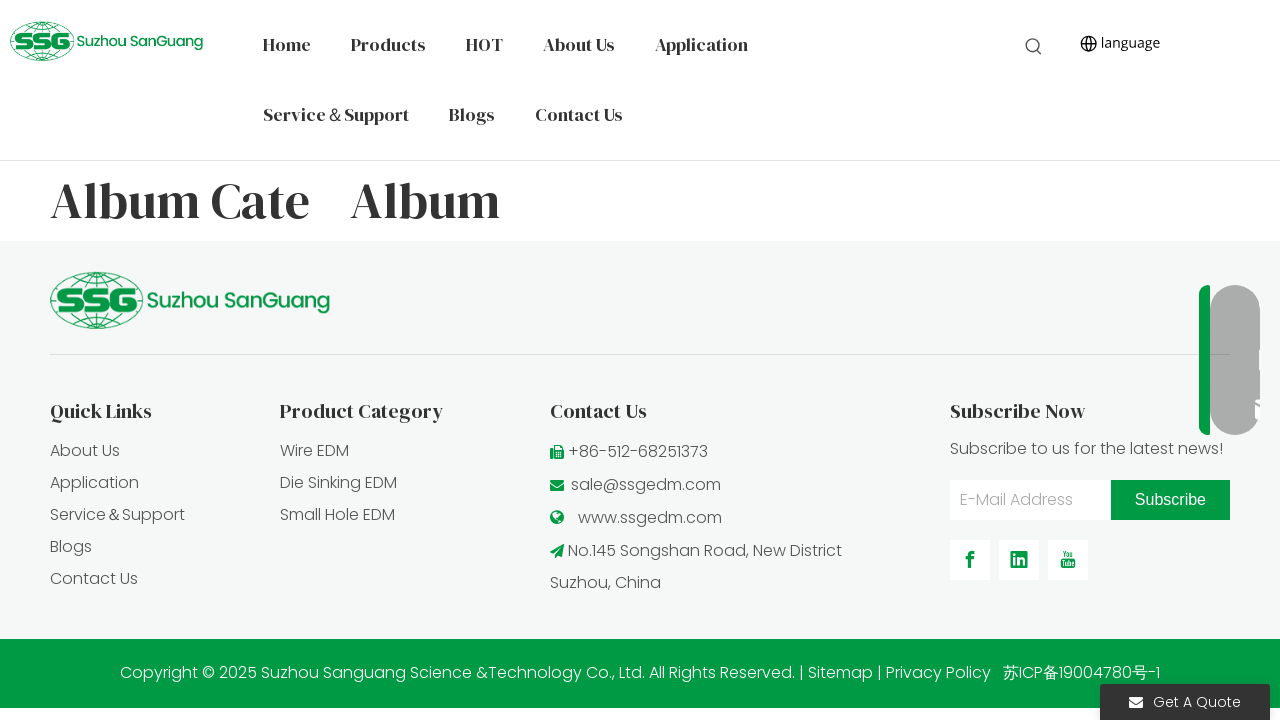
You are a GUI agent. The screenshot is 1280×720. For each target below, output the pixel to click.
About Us (85, 450)
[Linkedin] (1019, 560)
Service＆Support (117, 514)
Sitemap (840, 672)
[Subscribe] (1170, 500)
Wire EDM (314, 450)
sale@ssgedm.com (646, 484)
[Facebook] (970, 560)
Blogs (71, 546)
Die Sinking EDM (338, 482)
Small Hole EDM (337, 514)
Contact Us (94, 578)
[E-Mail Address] (1025, 500)
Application (94, 482)
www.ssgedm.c (637, 517)
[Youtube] (1068, 560)
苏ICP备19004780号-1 (1081, 672)
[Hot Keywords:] (1034, 47)
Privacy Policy (938, 672)
